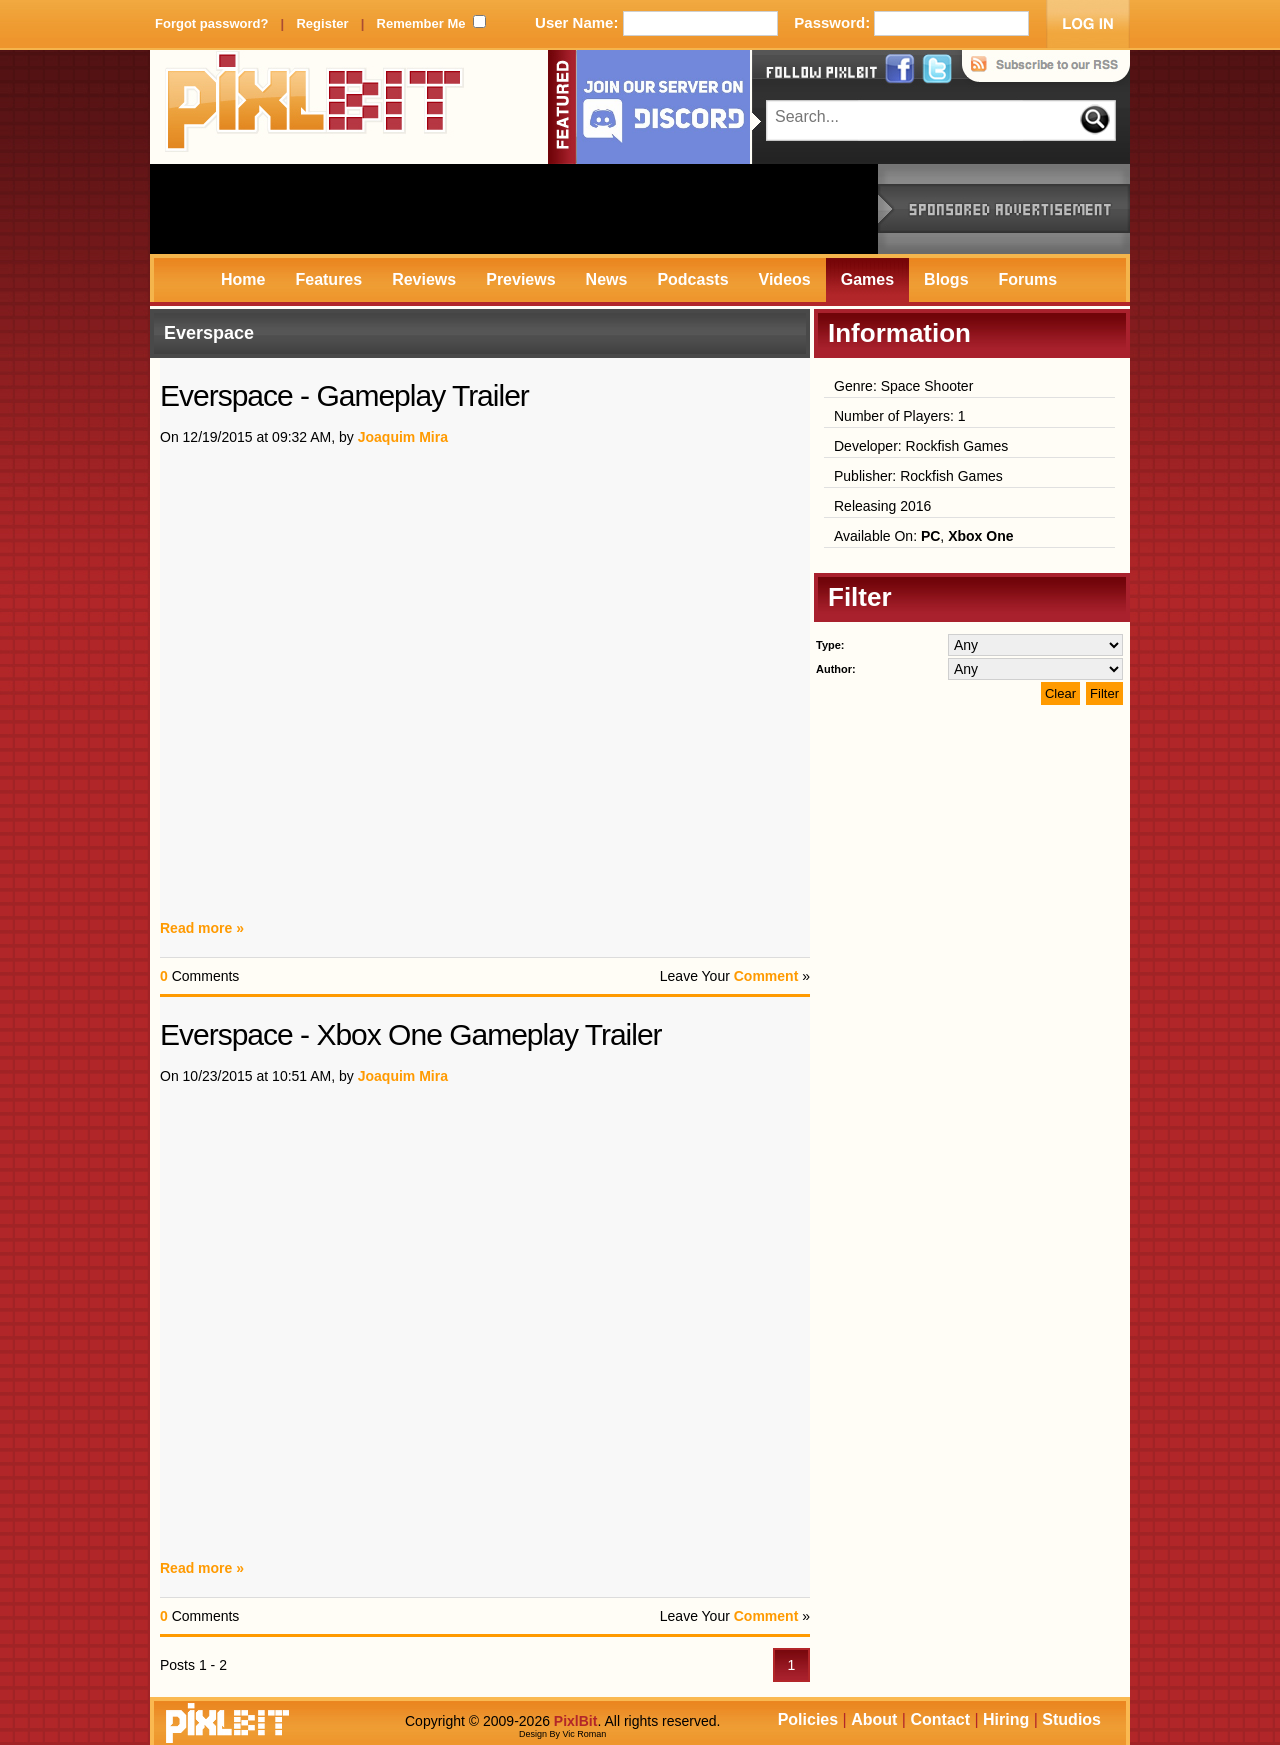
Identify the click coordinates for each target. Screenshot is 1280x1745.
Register (322, 23)
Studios (1071, 1719)
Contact (940, 1719)
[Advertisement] (514, 209)
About (874, 1719)
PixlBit (315, 107)
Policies (808, 1719)
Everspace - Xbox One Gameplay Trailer (411, 1034)
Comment (766, 976)
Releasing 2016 (882, 506)
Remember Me (421, 23)
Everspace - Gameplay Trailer (344, 395)
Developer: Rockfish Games (921, 446)
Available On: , (924, 536)
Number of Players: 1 (900, 416)
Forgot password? (211, 23)
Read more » (202, 928)
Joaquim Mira (403, 437)
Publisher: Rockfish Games (918, 476)
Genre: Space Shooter (903, 386)
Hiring (1006, 1719)
